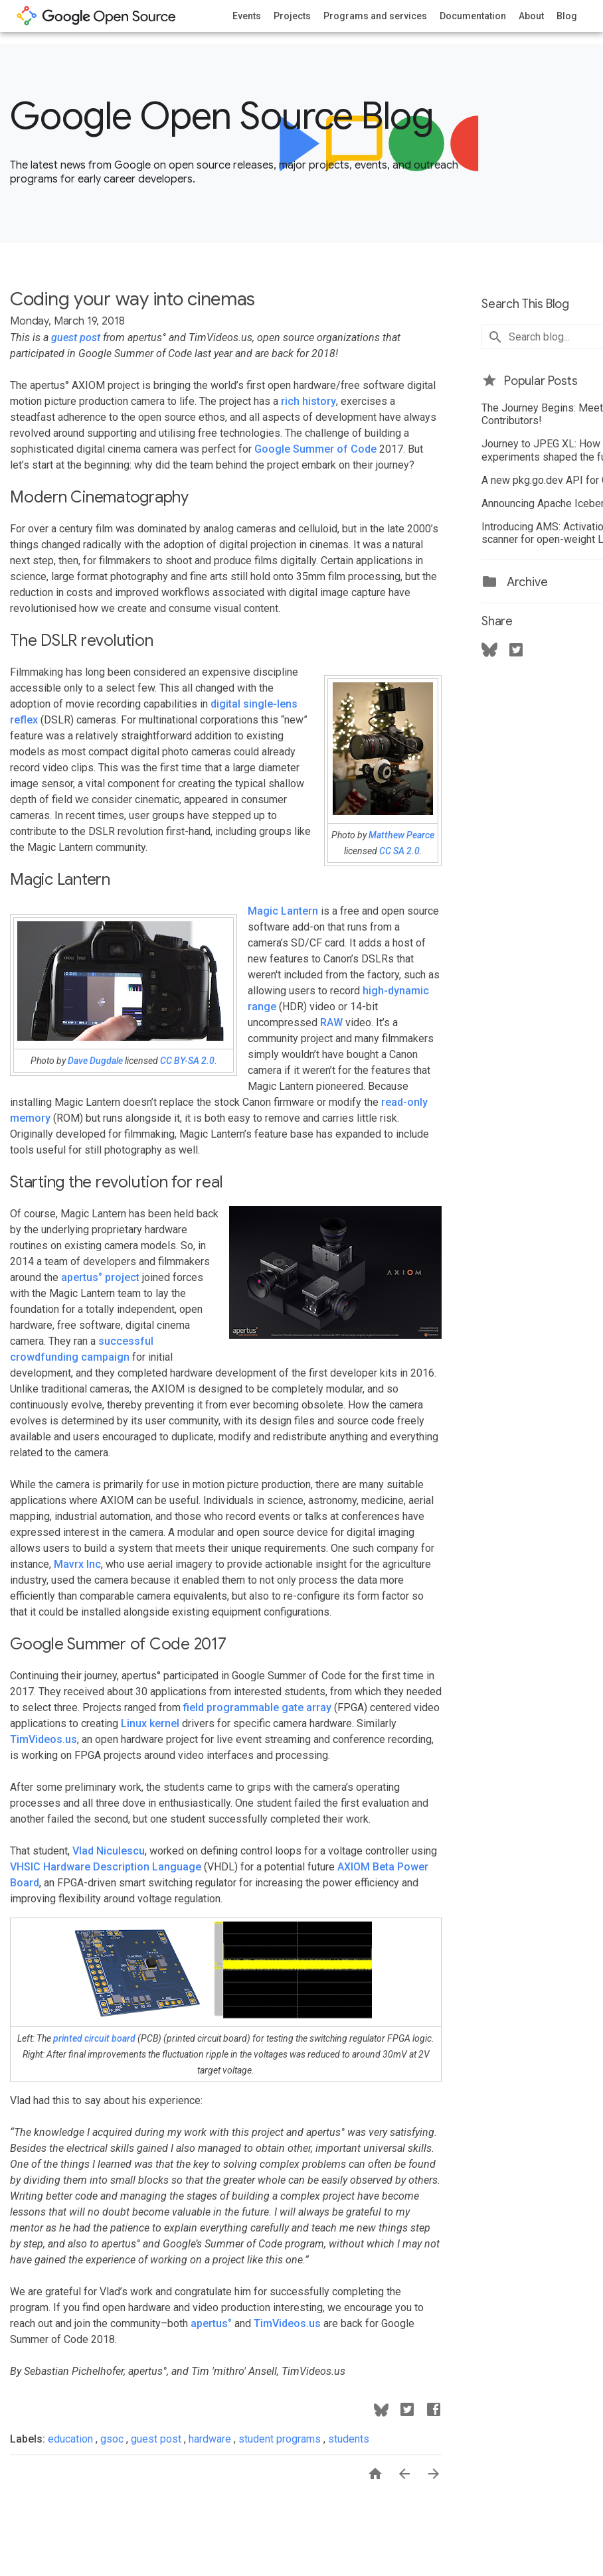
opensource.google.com (96, 16)
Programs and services (375, 16)
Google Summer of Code (315, 449)
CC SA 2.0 (399, 851)
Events (246, 16)
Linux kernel (150, 1723)
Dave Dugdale (95, 1060)
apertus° (211, 2323)
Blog (567, 16)
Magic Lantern (283, 911)
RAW (331, 1022)
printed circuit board (94, 2038)
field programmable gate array (257, 1707)
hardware (211, 2439)
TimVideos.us (43, 1739)
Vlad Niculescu (108, 1851)
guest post (75, 337)
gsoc (113, 2439)
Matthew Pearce (401, 835)
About (531, 16)
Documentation (473, 16)
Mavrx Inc (77, 1564)
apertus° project (100, 1277)
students (348, 2439)
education (72, 2439)
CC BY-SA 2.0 (187, 1060)
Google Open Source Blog (221, 116)
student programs (280, 2439)
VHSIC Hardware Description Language (105, 1866)
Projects (292, 16)
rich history (308, 401)
